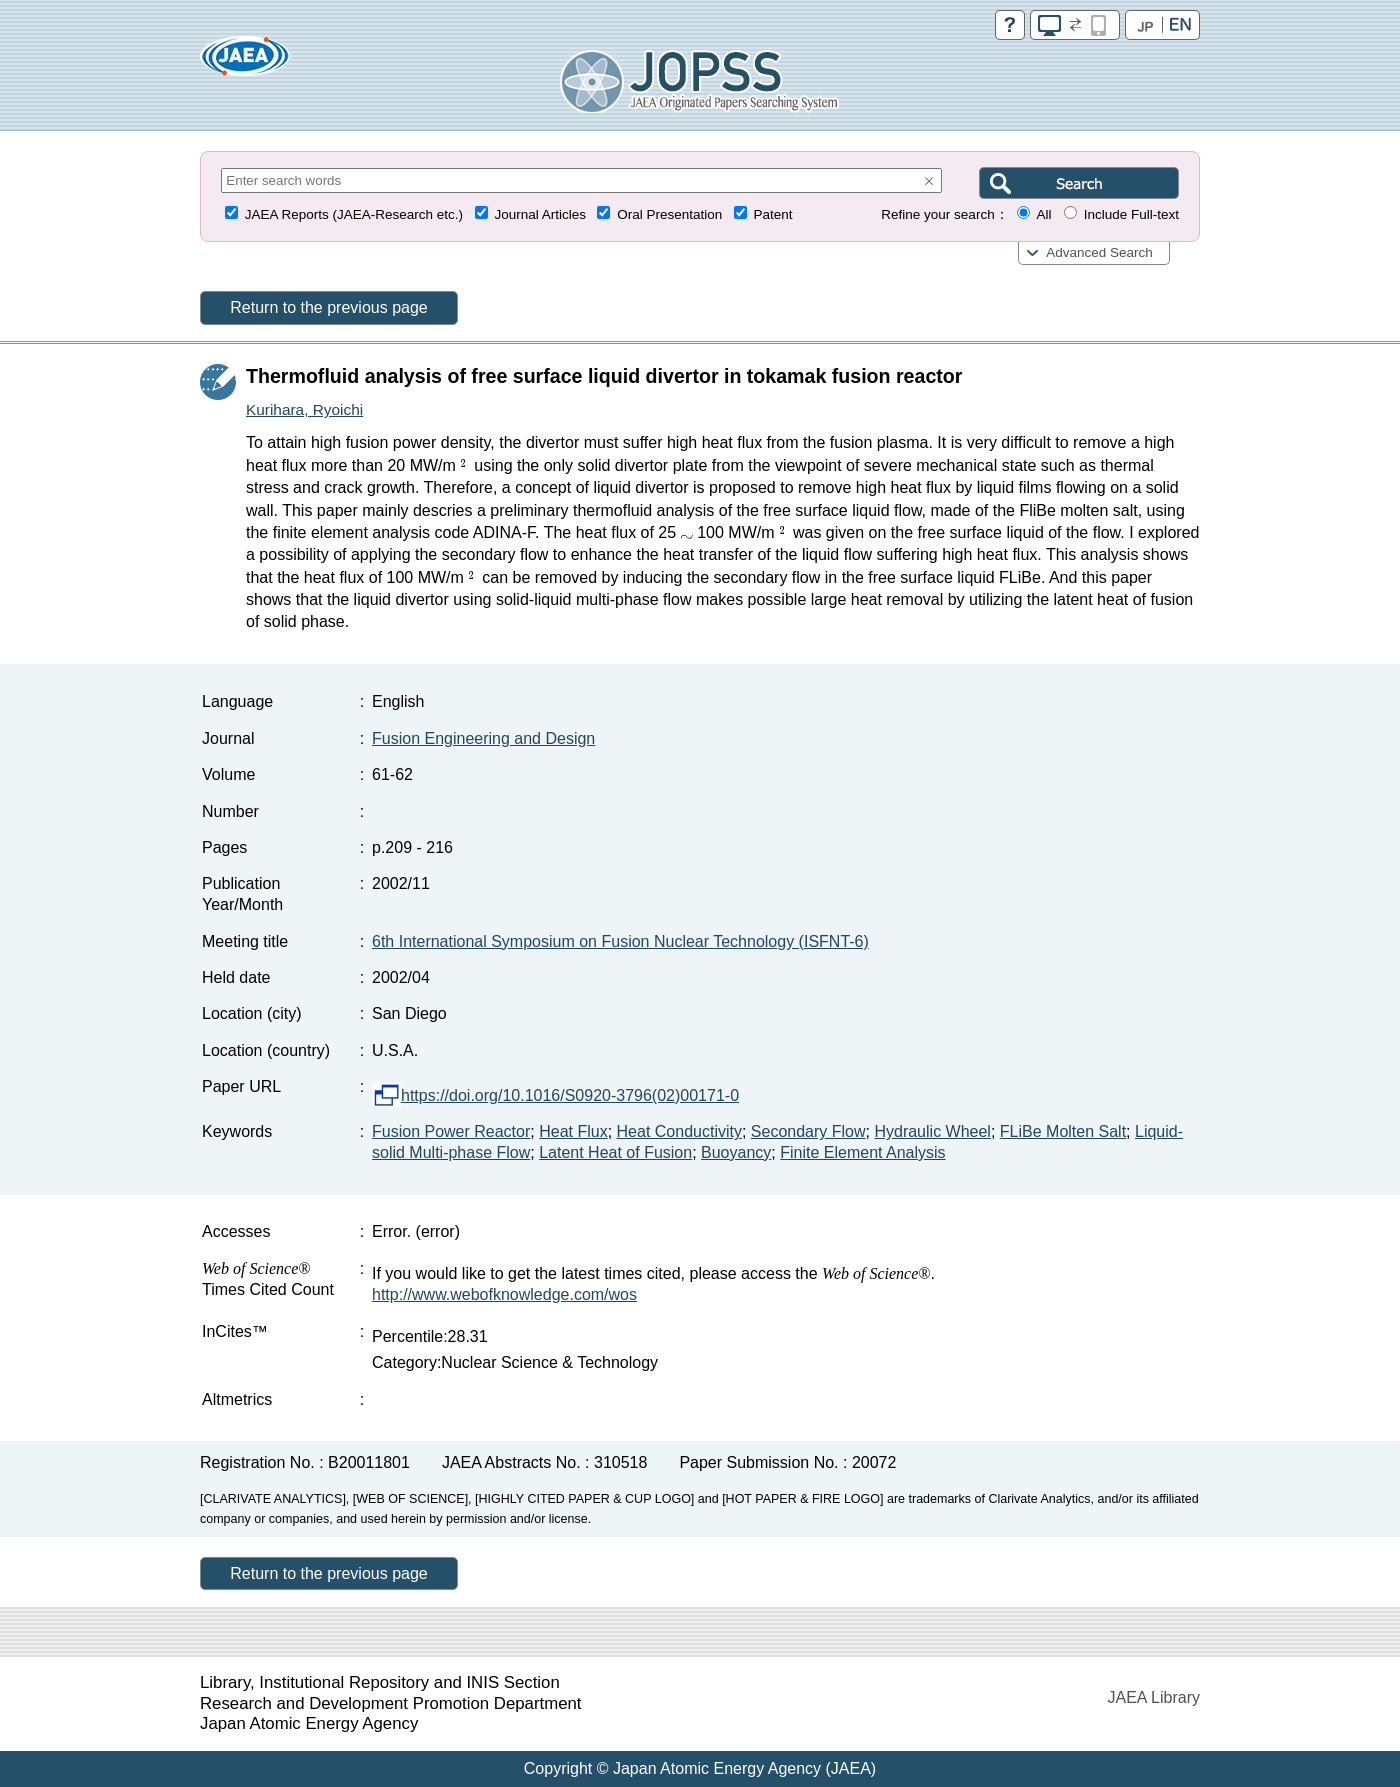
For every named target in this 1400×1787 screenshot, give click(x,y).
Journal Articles (540, 214)
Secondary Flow (808, 1131)
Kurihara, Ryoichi (304, 409)
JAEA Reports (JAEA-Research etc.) (354, 214)
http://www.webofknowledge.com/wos (504, 1294)
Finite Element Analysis (862, 1152)
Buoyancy (736, 1152)
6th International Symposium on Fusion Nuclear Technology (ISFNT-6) (620, 941)
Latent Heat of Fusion (615, 1152)
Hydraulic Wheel (932, 1131)
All (1043, 214)
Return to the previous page (328, 307)
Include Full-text (1131, 214)
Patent (773, 214)
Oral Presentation (669, 214)
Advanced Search (1099, 252)
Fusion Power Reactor (451, 1131)
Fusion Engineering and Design (483, 738)
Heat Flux (573, 1131)
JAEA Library (1154, 1697)
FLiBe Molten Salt (1063, 1131)
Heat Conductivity (679, 1131)
